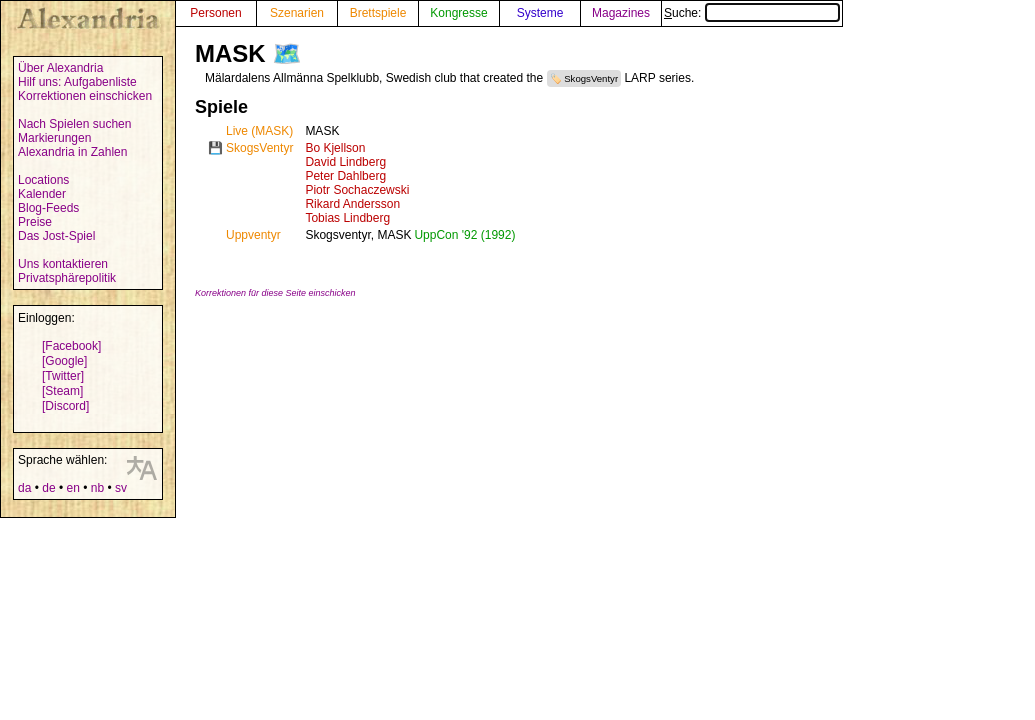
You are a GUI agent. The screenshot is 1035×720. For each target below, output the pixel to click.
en (72, 488)
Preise (35, 222)
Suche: (752, 13)
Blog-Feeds (48, 208)
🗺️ (287, 53)
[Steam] (62, 391)
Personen (215, 13)
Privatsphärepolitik (67, 278)
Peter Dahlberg (345, 176)
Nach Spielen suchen (74, 124)
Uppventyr (253, 235)
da (24, 488)
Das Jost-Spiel (56, 236)
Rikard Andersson (352, 204)
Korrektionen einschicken (85, 96)
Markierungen (54, 138)
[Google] (64, 361)
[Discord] (65, 406)
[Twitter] (63, 376)
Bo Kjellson (335, 148)
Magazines (621, 13)
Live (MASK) (259, 131)
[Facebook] (71, 346)
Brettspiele (378, 13)
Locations (43, 180)
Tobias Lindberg (347, 218)
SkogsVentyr (591, 78)
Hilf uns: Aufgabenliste (77, 82)
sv (121, 488)
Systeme (540, 13)
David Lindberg (345, 162)
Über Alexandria (60, 68)
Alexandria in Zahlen (72, 152)
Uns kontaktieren (63, 264)
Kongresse (458, 13)
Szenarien (297, 13)
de (48, 488)
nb (97, 488)
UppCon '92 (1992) (464, 235)
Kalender (42, 194)
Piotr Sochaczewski (357, 190)
